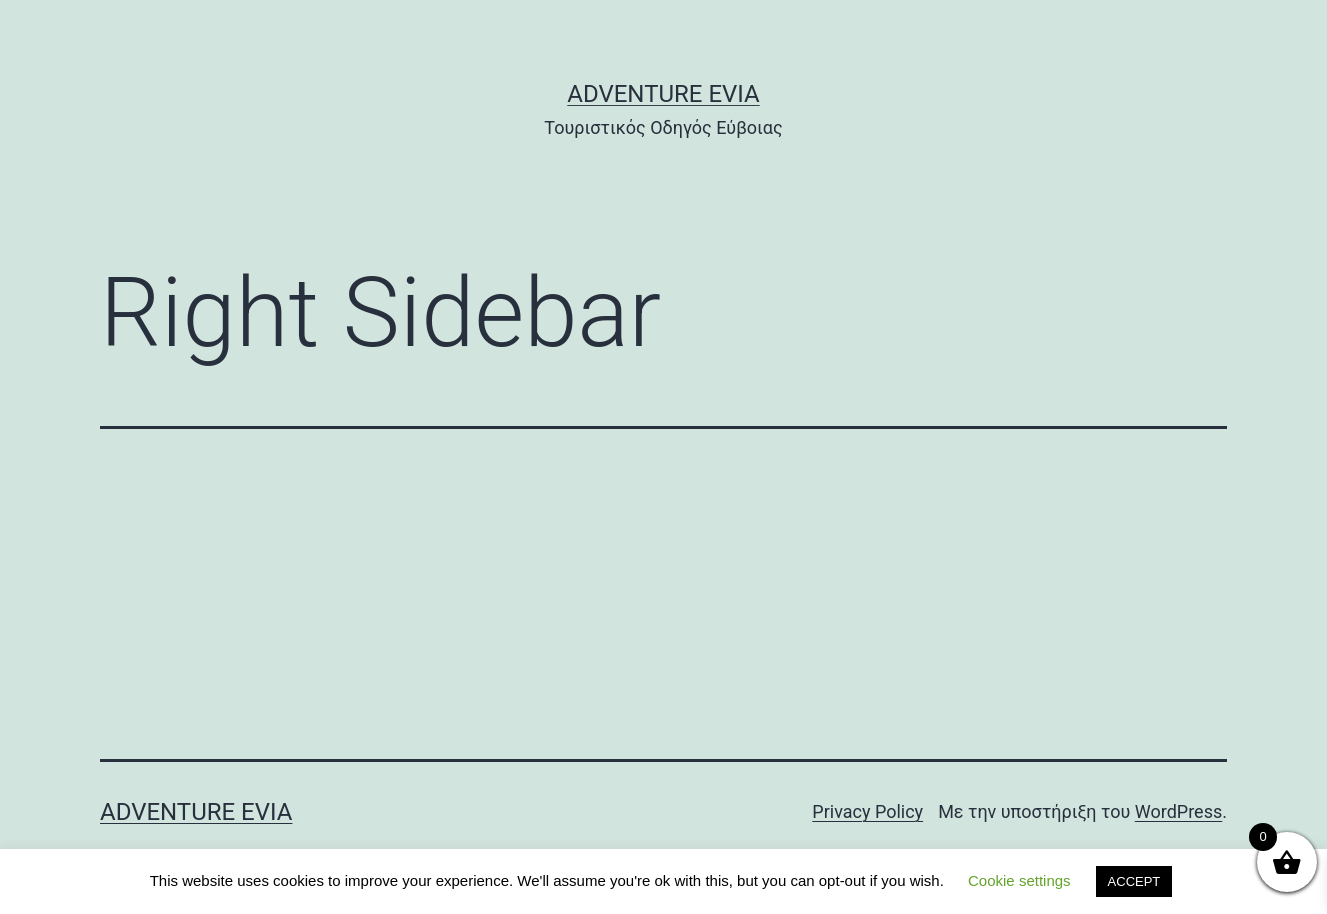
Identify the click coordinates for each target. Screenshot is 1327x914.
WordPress (1178, 811)
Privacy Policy (867, 811)
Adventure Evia (663, 94)
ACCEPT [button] (1134, 881)
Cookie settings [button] (1019, 880)
